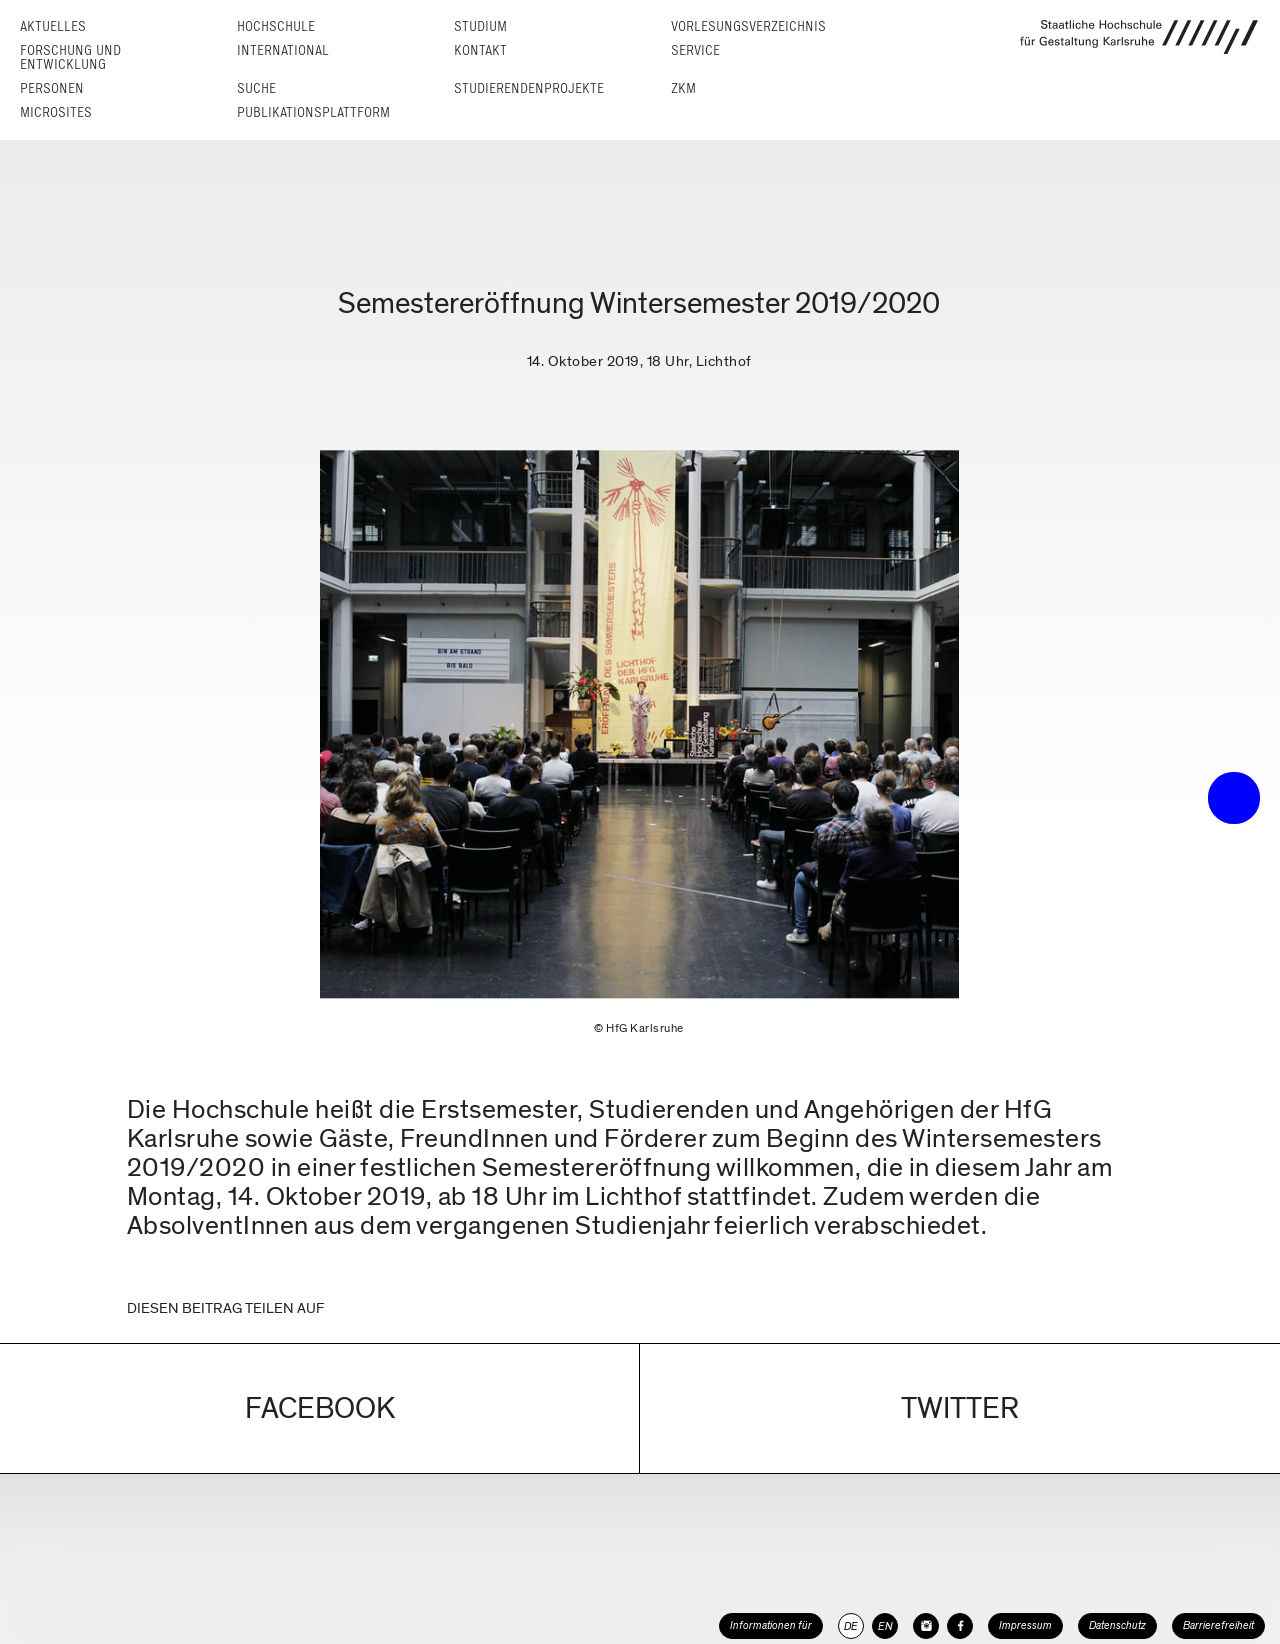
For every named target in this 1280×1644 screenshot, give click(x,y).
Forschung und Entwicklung (70, 57)
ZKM (683, 88)
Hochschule (276, 26)
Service (695, 50)
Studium (480, 26)
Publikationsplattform (313, 112)
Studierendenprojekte (529, 88)
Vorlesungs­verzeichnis (748, 26)
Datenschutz (1117, 1625)
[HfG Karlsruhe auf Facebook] (960, 1626)
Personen (52, 88)
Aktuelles (53, 26)
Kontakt (480, 50)
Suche (256, 88)
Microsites (56, 112)
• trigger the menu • (1234, 798)
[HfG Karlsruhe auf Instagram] (926, 1626)
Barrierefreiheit (1218, 1625)
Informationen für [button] (771, 1625)
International (283, 50)
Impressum (1025, 1625)
